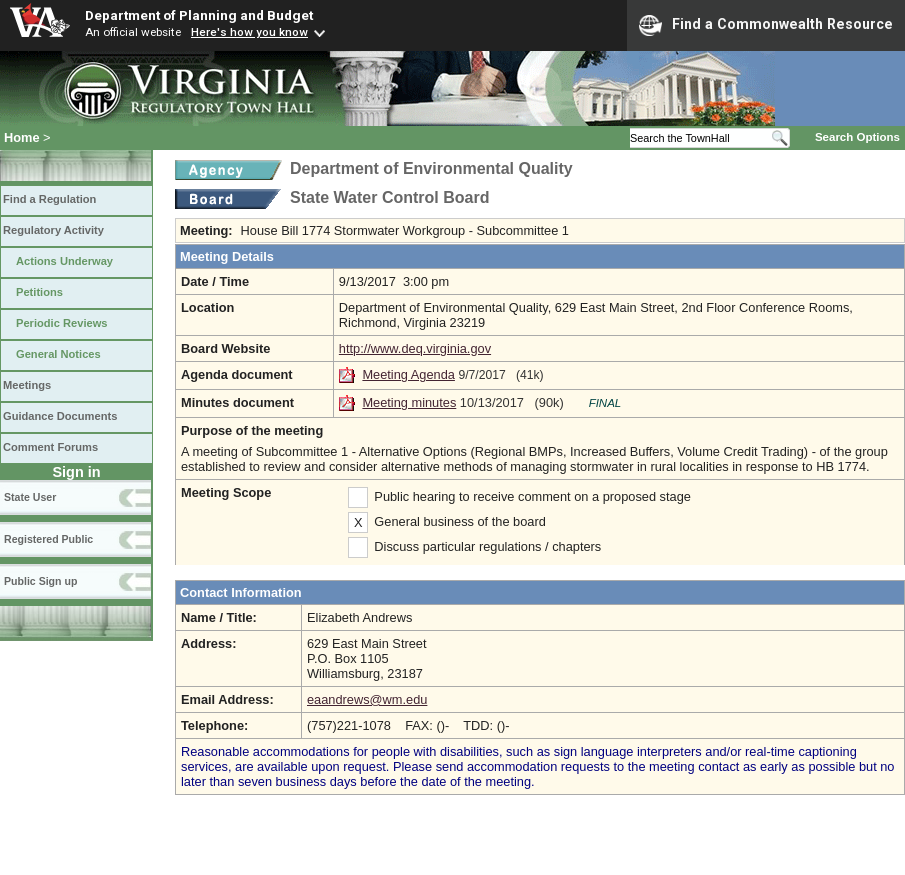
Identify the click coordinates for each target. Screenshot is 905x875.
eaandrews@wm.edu (367, 699)
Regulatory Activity (53, 230)
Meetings (27, 385)
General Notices (58, 354)
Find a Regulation (49, 199)
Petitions (39, 292)
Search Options (857, 137)
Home (22, 137)
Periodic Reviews (62, 323)
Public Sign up (40, 581)
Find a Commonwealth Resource (766, 25)
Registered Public (48, 539)
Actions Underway (64, 261)
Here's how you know (249, 32)
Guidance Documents (60, 416)
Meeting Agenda (408, 374)
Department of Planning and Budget (199, 15)
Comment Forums (50, 447)
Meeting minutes (409, 402)
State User (30, 497)
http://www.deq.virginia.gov (415, 348)
